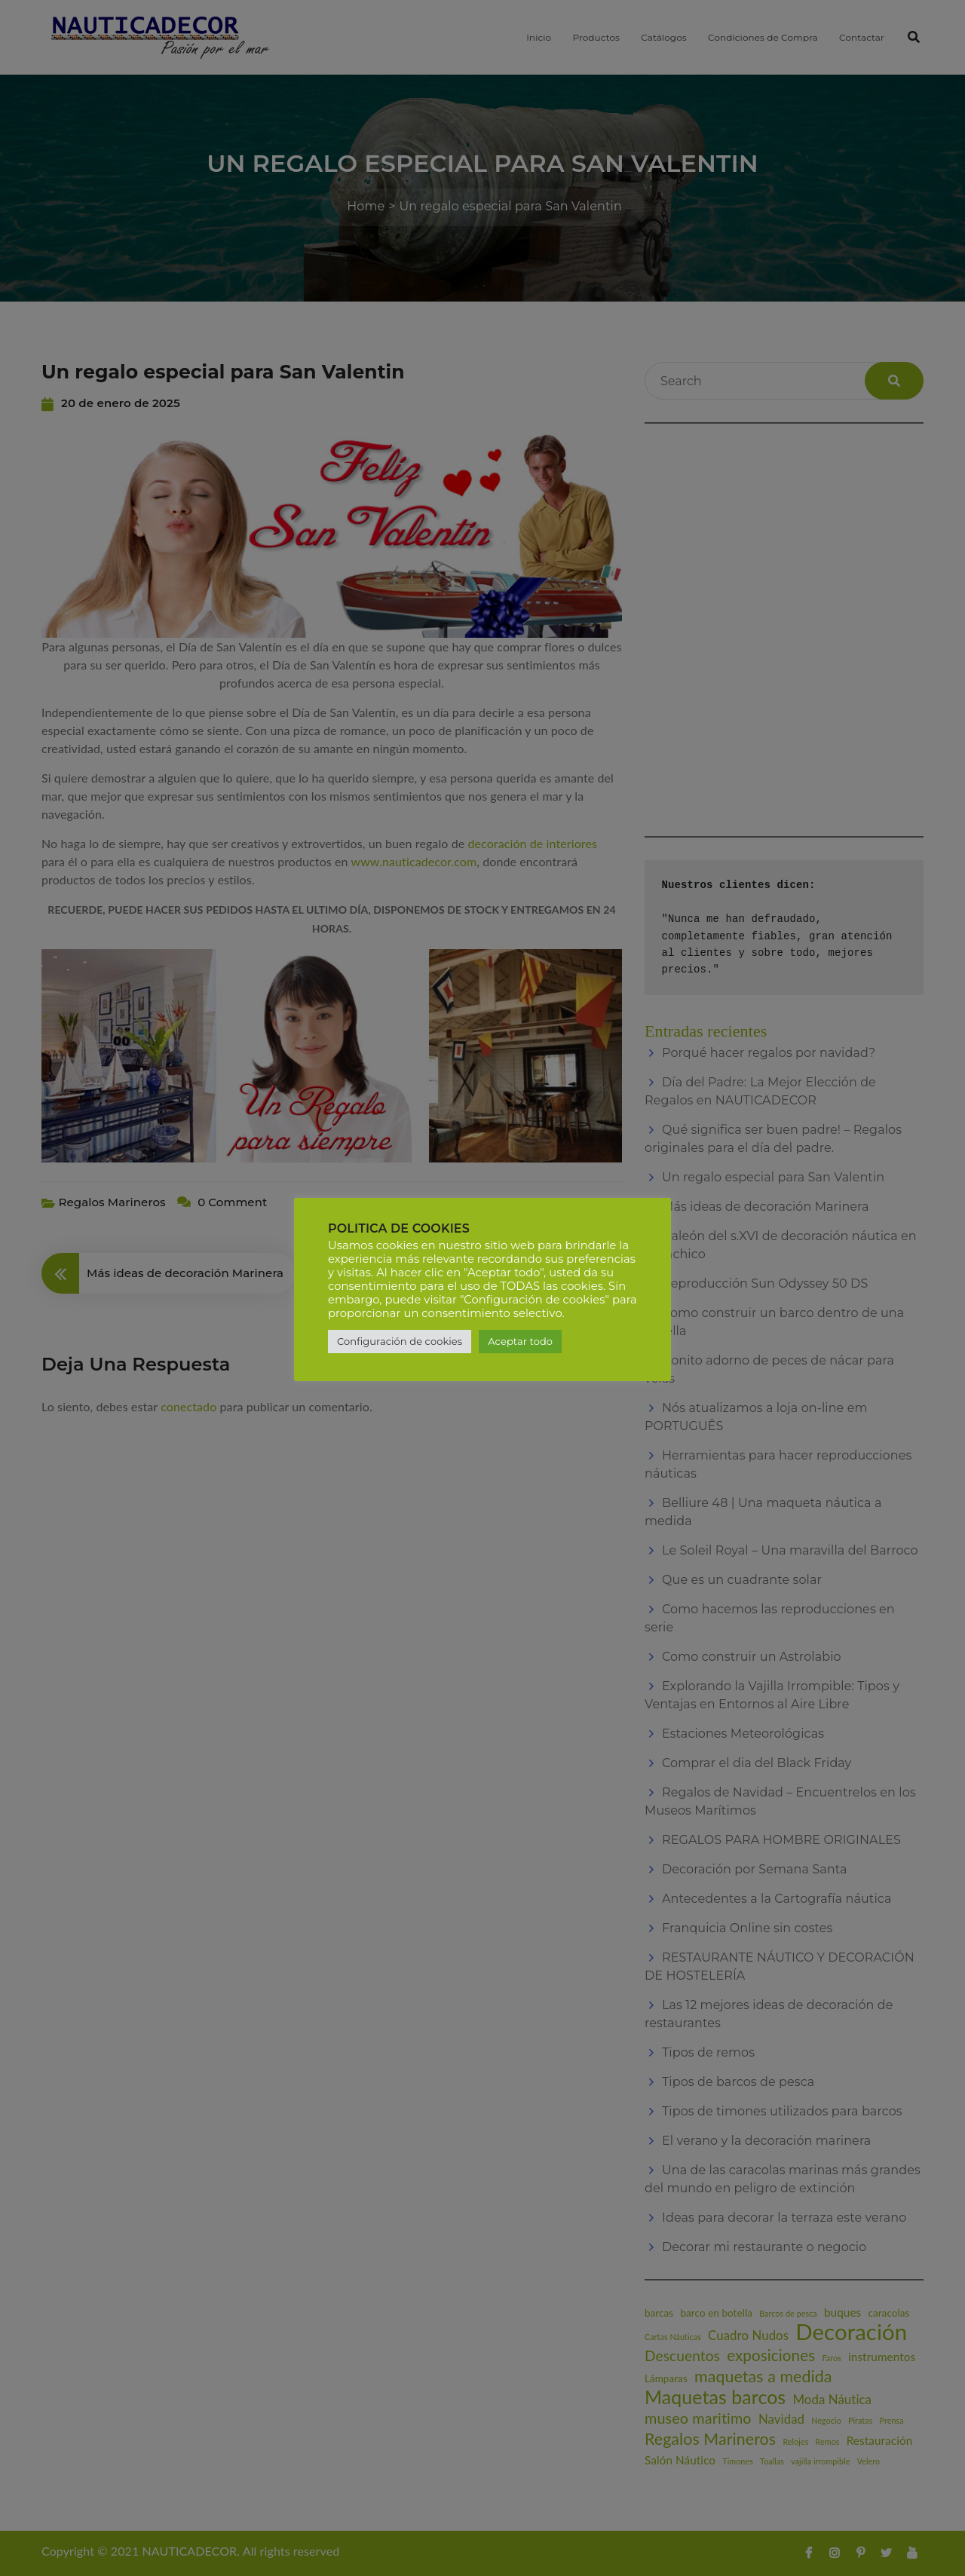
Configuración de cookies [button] (399, 1341)
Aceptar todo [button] (520, 1341)
